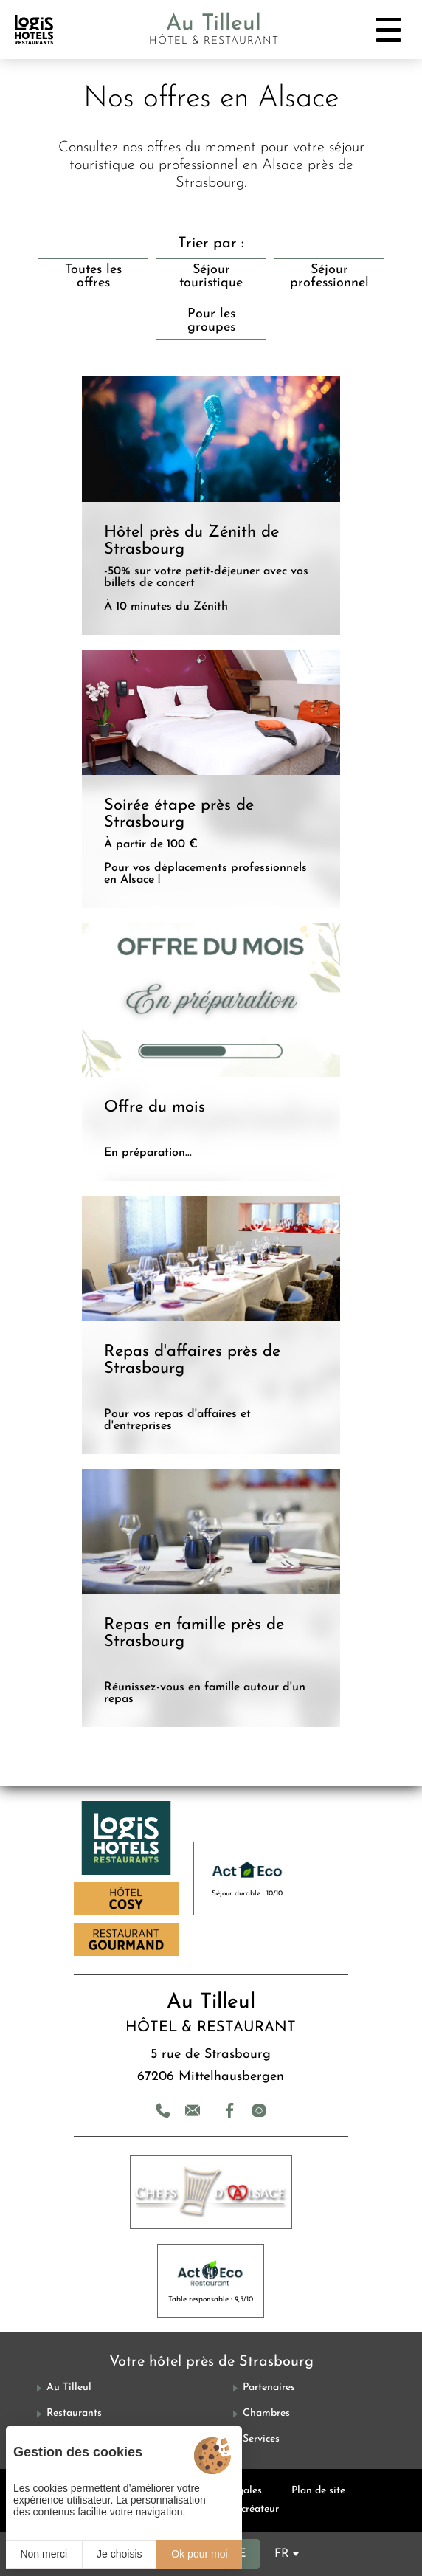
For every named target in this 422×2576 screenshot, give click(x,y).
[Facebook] (229, 2110)
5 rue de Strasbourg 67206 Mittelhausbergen (210, 2066)
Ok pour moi (199, 2554)
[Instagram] (259, 2110)
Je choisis (119, 2554)
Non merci (43, 2554)
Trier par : (211, 243)
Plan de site (318, 2490)
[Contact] (192, 2110)
